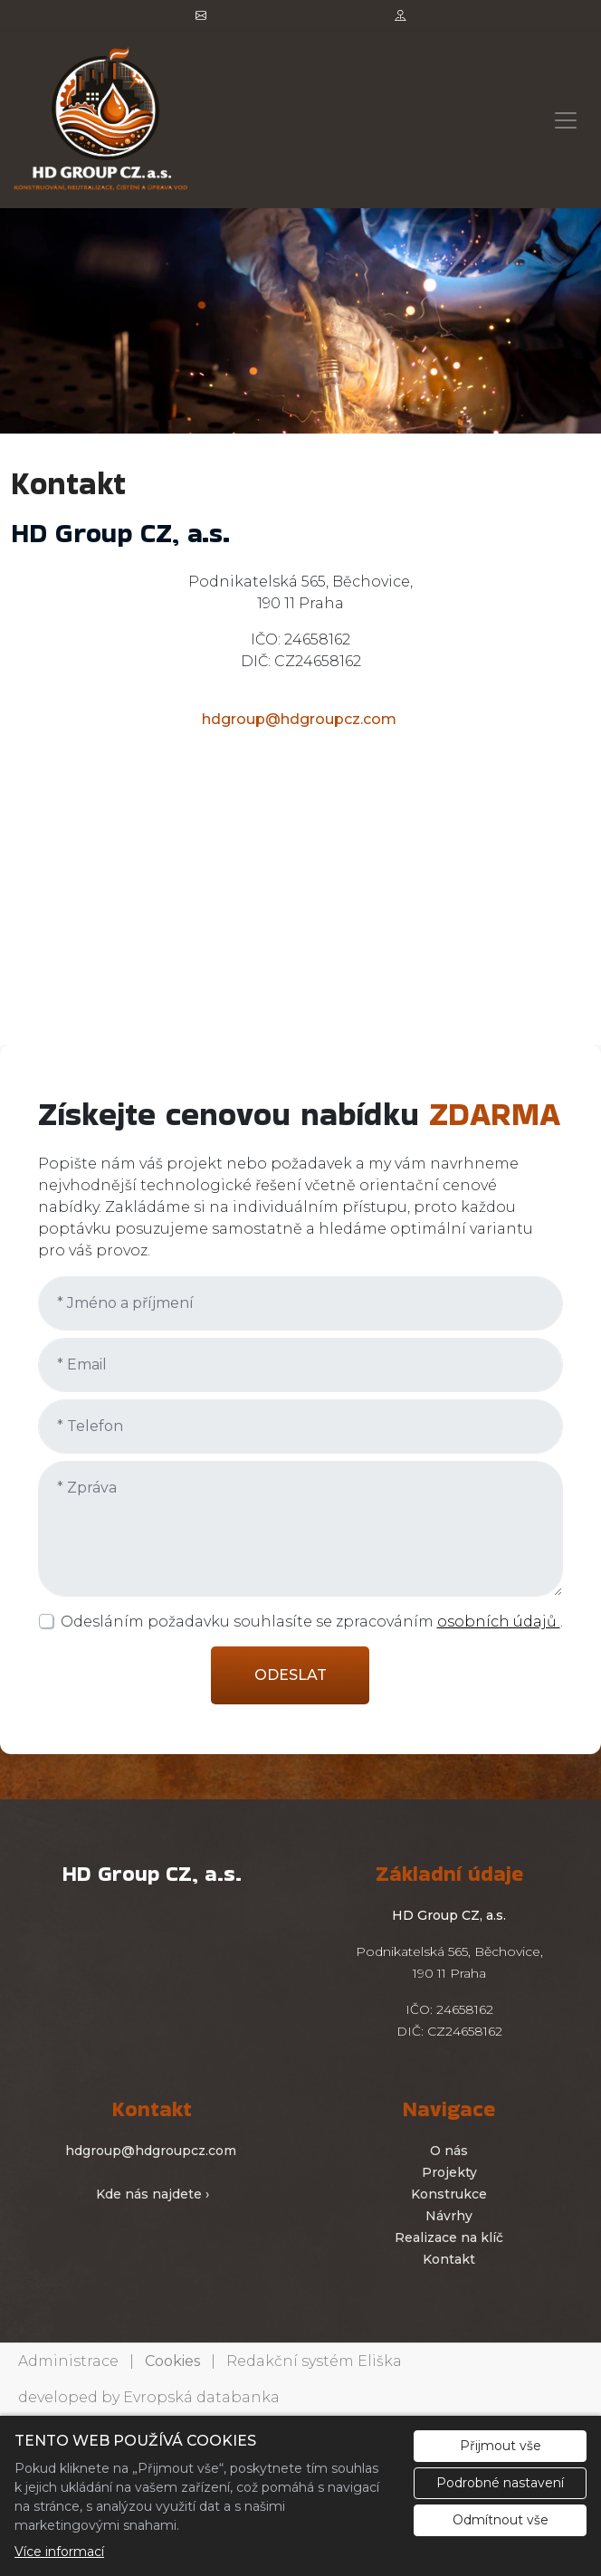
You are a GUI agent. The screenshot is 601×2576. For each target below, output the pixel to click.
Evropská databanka (201, 2397)
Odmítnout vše (501, 2520)
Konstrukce (449, 2194)
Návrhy (448, 2216)
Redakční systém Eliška (314, 2361)
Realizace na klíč (449, 2237)
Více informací (59, 2551)
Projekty (449, 2172)
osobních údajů (498, 1621)
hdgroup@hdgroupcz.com (299, 719)
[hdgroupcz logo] (101, 120)
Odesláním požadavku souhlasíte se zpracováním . (312, 1621)
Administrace (68, 2361)
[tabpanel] (300, 321)
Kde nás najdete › (152, 2194)
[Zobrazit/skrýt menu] (565, 120)
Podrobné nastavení (500, 2483)
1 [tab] (300, 415)
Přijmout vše (500, 2446)
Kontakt (449, 2259)
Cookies (172, 2361)
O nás (449, 2150)
